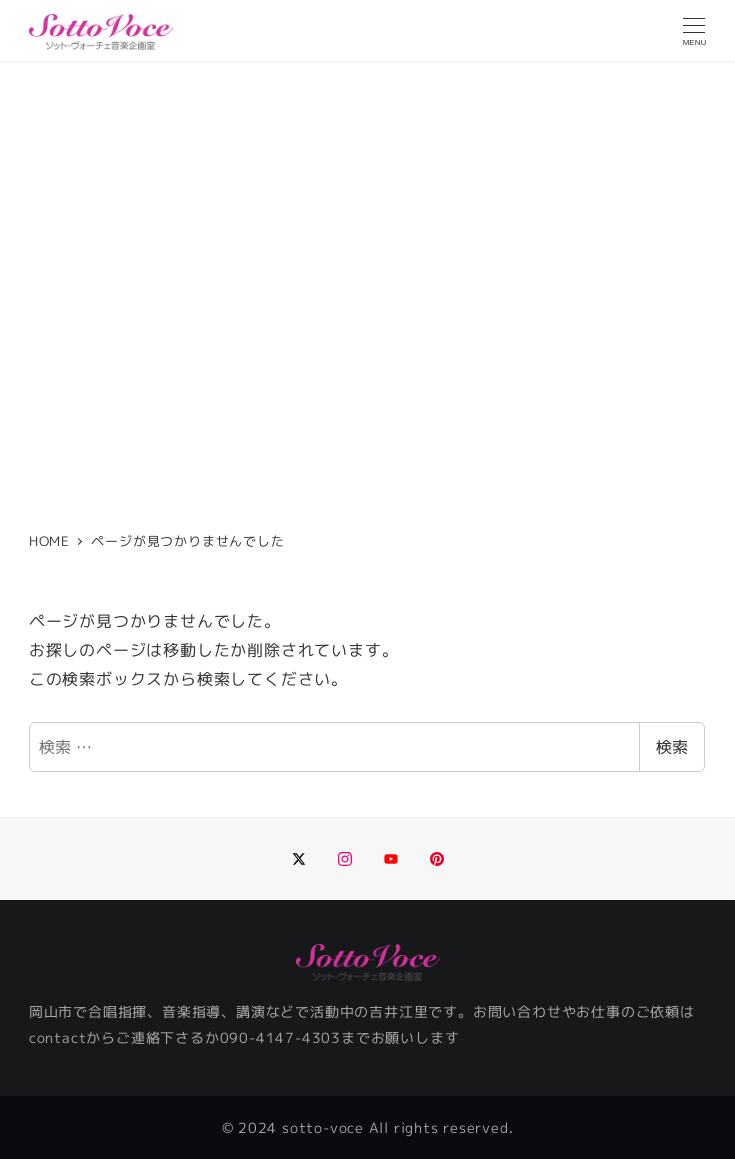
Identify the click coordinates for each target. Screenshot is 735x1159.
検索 (672, 747)
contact (58, 1038)
